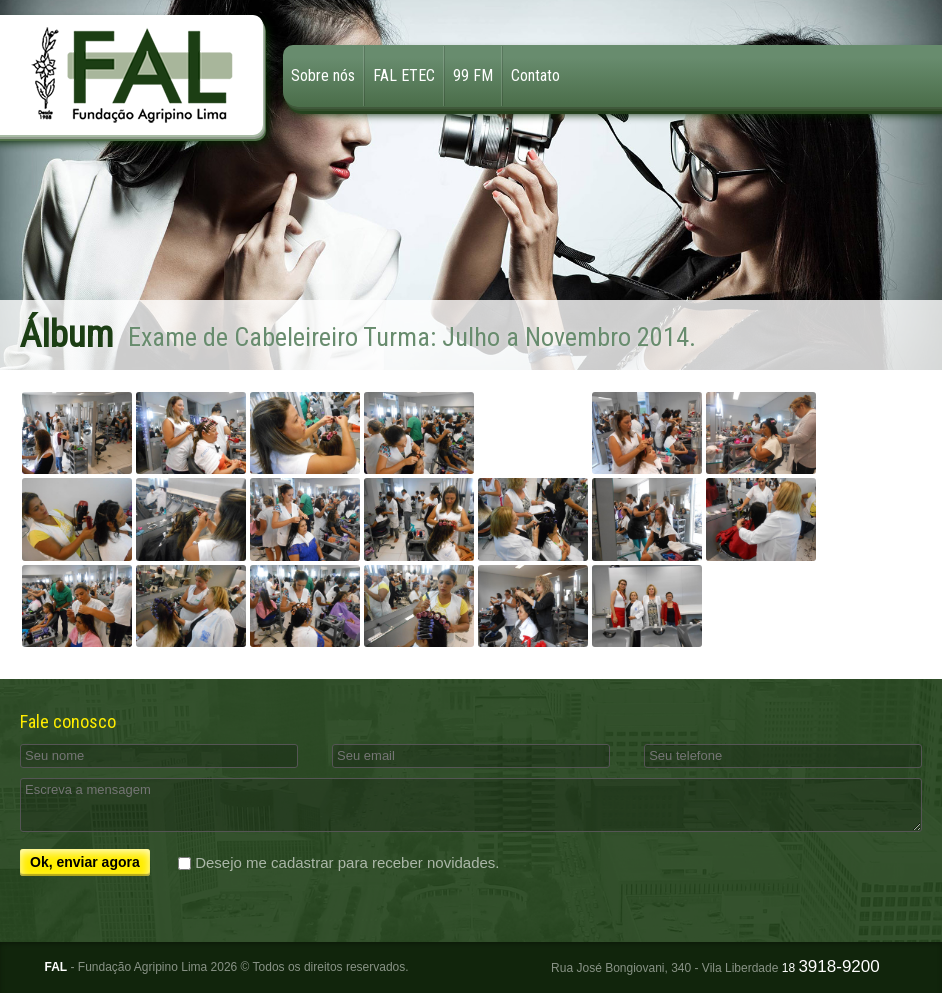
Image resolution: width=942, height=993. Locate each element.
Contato (535, 75)
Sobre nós (323, 75)
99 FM (473, 75)
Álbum (66, 334)
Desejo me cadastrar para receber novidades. (347, 862)
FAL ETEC (404, 75)
